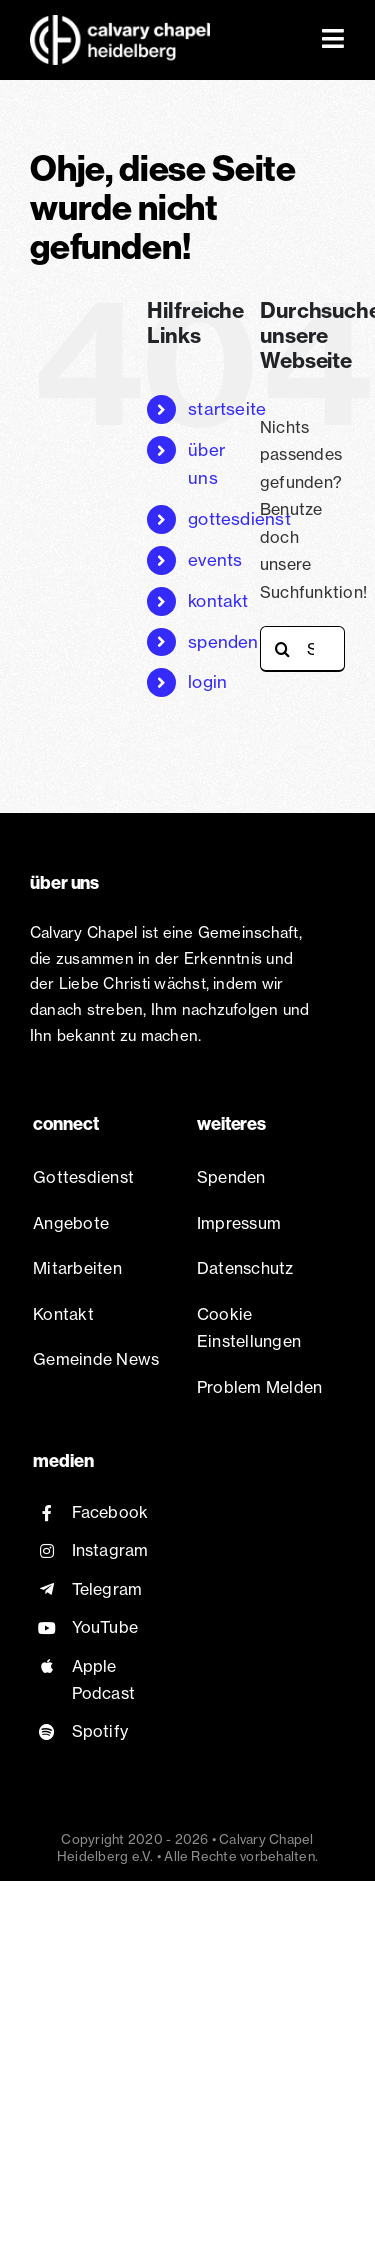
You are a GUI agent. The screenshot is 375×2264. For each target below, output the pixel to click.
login (207, 681)
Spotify (100, 1731)
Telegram (107, 1589)
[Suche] (283, 649)
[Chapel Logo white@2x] (120, 23)
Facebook (110, 1512)
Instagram (110, 1550)
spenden (223, 641)
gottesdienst (239, 518)
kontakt (218, 600)
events (215, 559)
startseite (227, 408)
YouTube (105, 1627)
